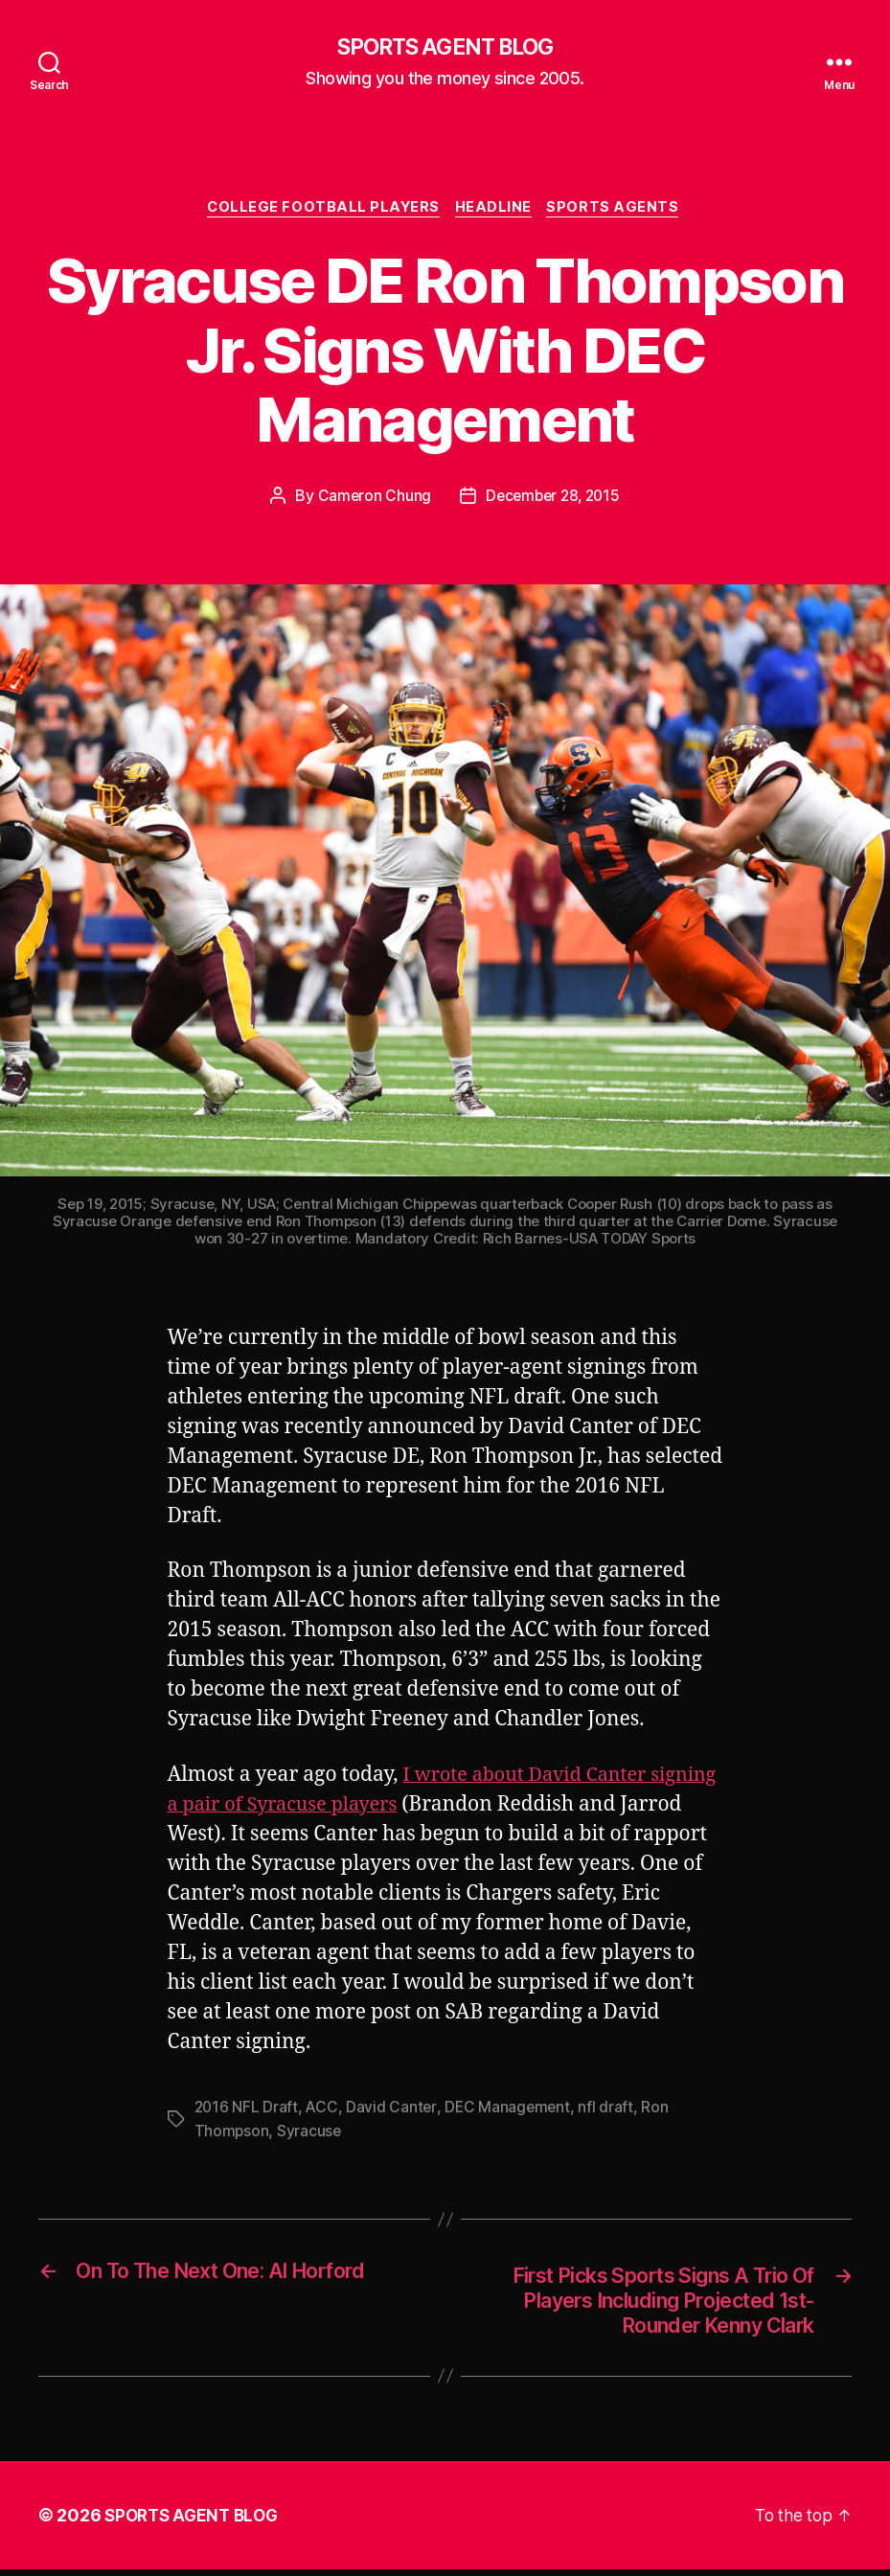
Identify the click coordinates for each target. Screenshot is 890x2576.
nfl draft (611, 2110)
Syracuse (310, 2133)
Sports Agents (620, 210)
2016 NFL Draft (247, 2110)
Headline (496, 210)
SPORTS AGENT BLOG (444, 47)
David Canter (394, 2110)
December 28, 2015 (553, 499)
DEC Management (511, 2110)
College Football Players (321, 210)
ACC (324, 2110)
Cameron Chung (370, 499)
